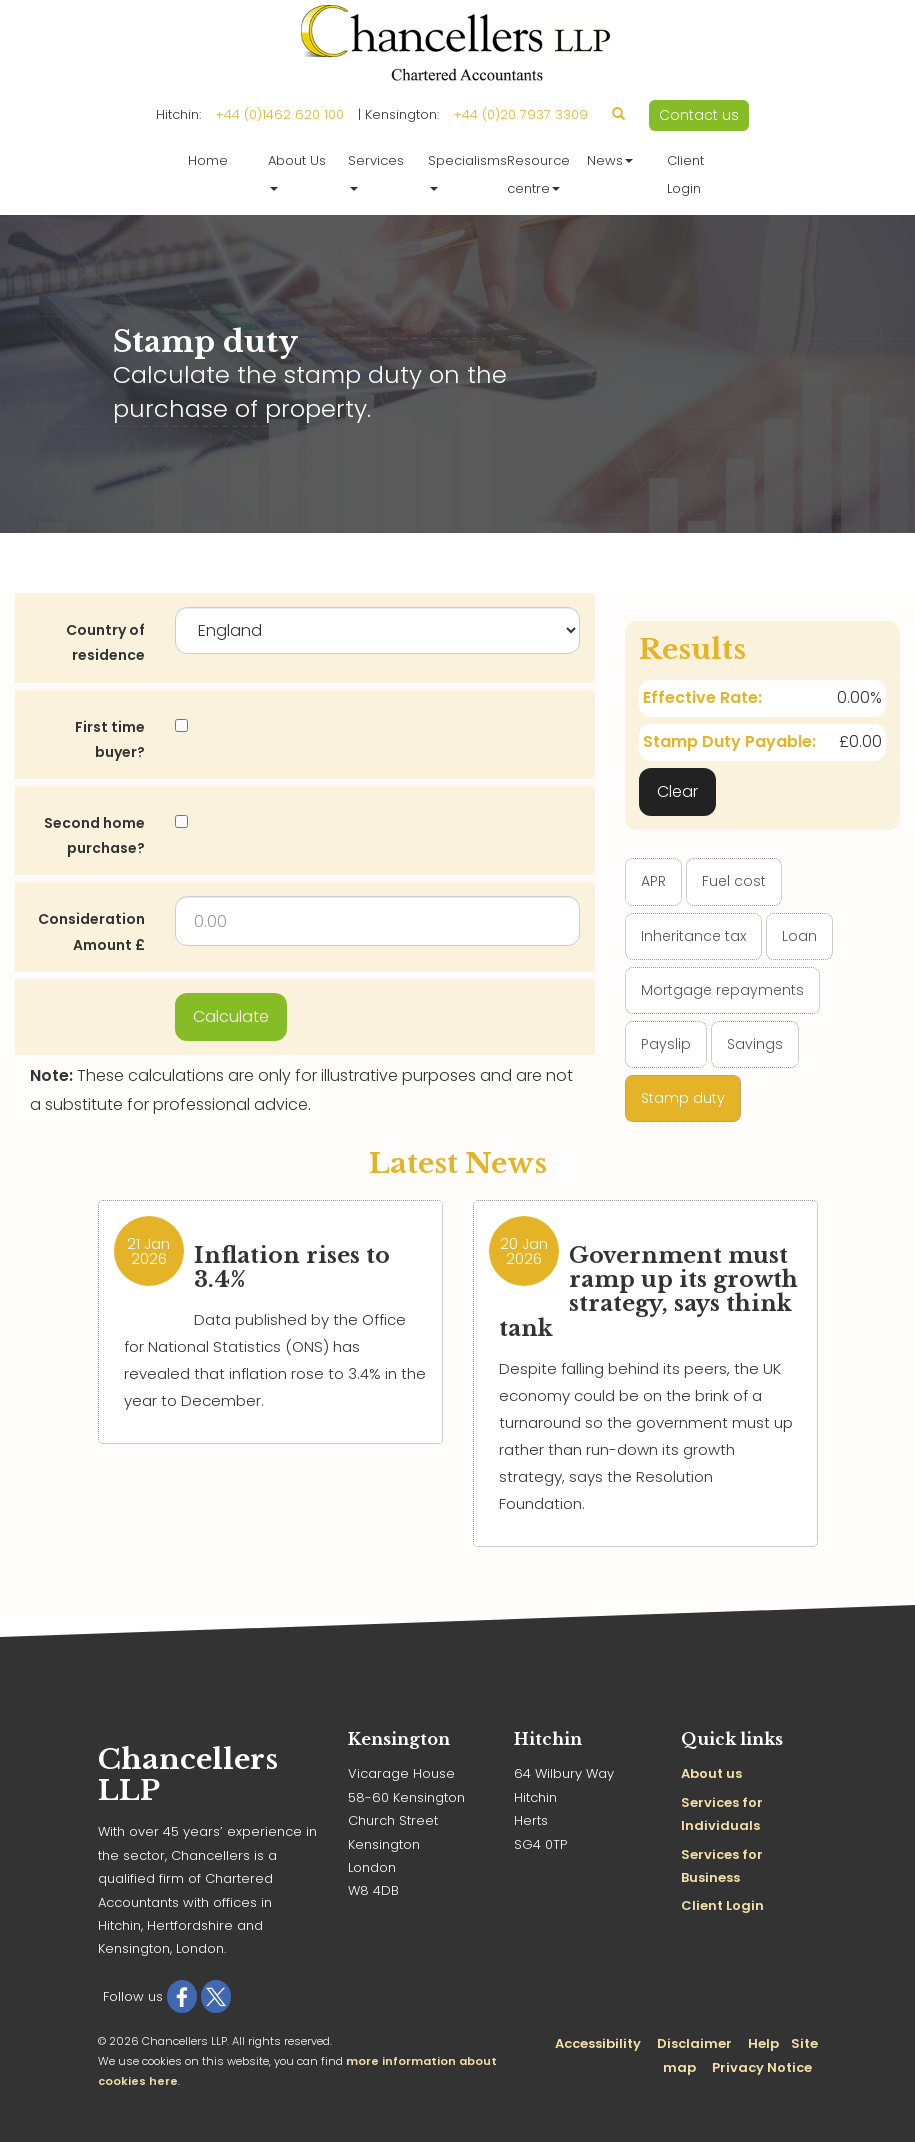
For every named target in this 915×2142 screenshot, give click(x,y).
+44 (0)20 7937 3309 (520, 114)
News (610, 160)
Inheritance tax (693, 936)
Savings (755, 1044)
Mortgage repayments (722, 990)
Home (208, 160)
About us (711, 1773)
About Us (297, 171)
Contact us (699, 115)
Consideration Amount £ (91, 931)
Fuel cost (734, 881)
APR (653, 881)
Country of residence (105, 642)
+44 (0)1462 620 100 (279, 114)
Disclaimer (694, 2043)
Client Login (685, 174)
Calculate (231, 1016)
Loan (799, 936)
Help (763, 2043)
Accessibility (598, 2043)
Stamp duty (683, 1098)
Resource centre (538, 174)
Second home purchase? (94, 835)
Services (376, 171)
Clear (677, 791)
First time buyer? (110, 739)
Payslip (666, 1044)
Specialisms (463, 171)
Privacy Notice (762, 2067)
